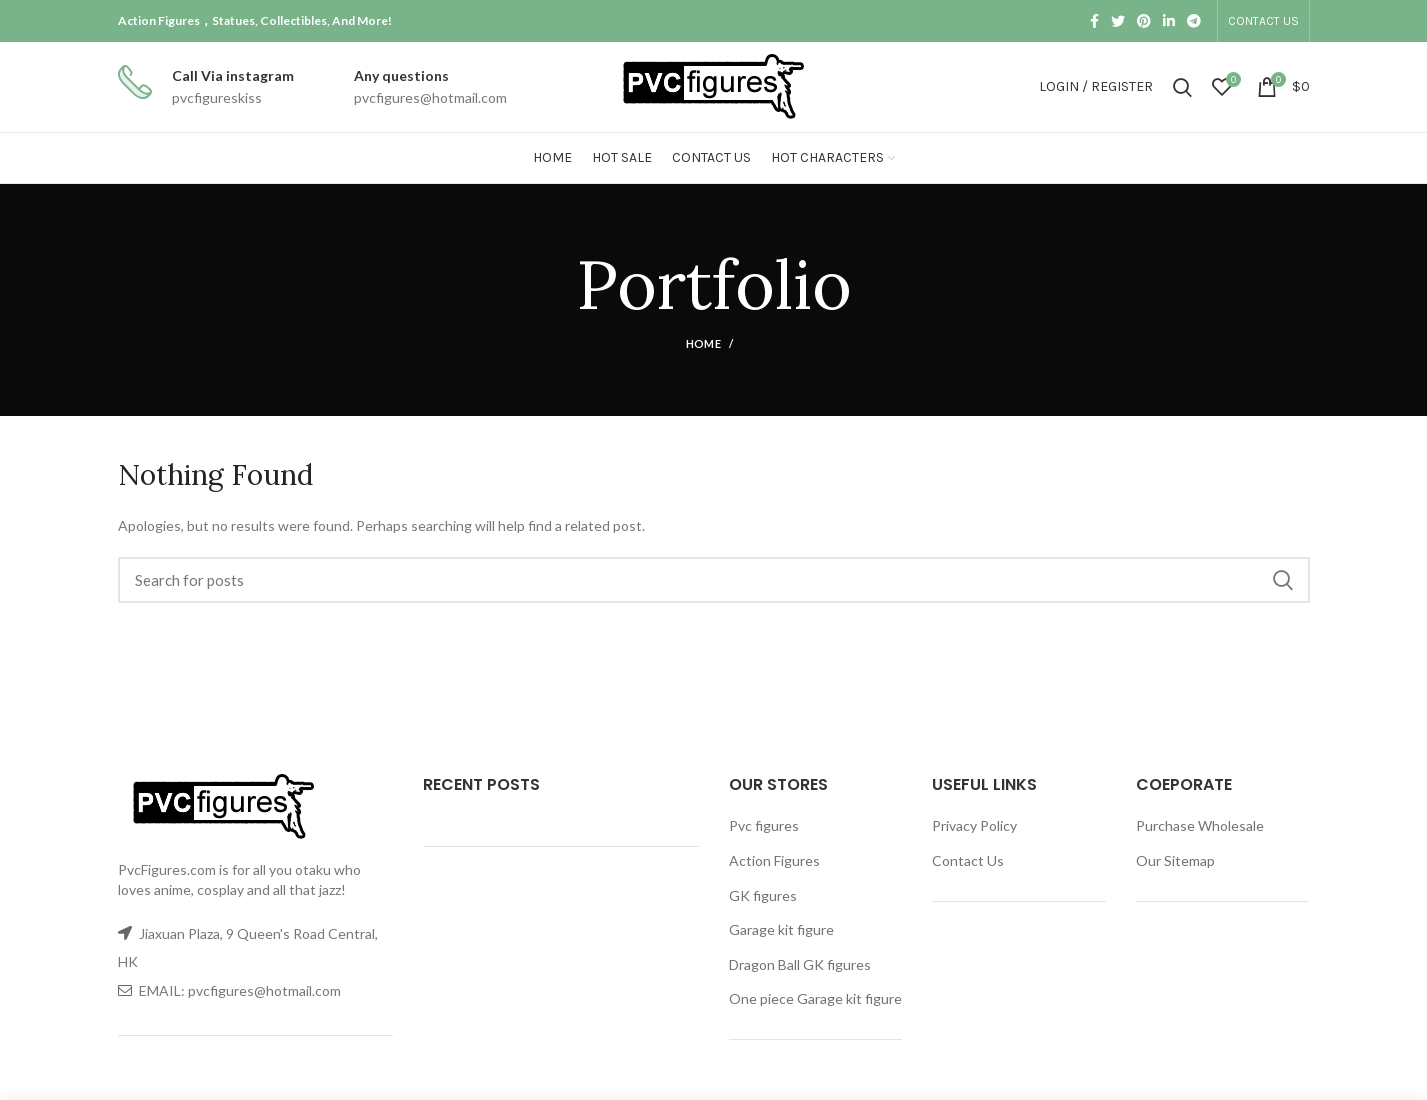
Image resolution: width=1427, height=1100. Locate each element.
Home (703, 343)
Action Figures (774, 860)
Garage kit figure (781, 929)
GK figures (763, 895)
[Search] (714, 580)
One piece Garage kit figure (815, 998)
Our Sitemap (1175, 860)
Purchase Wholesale (1200, 825)
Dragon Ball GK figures (800, 964)
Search (1283, 580)
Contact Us (968, 860)
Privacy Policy (974, 825)
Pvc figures (764, 825)
